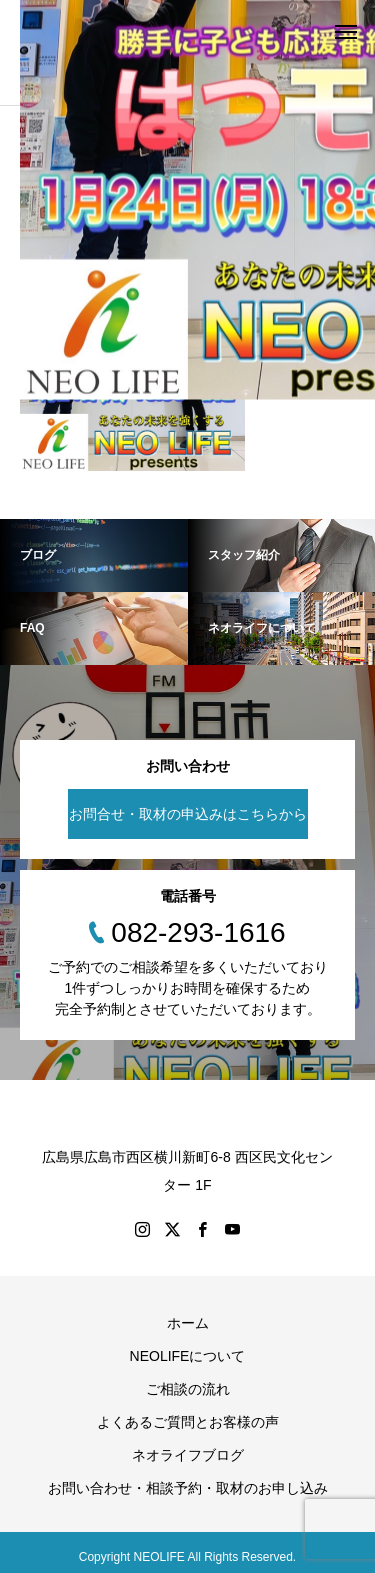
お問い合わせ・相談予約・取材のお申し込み (188, 1488)
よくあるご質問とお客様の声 (188, 1422)
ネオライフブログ (188, 1455)
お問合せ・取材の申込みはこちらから (188, 814)
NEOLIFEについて (188, 1356)
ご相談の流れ (188, 1389)
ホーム (188, 1323)
